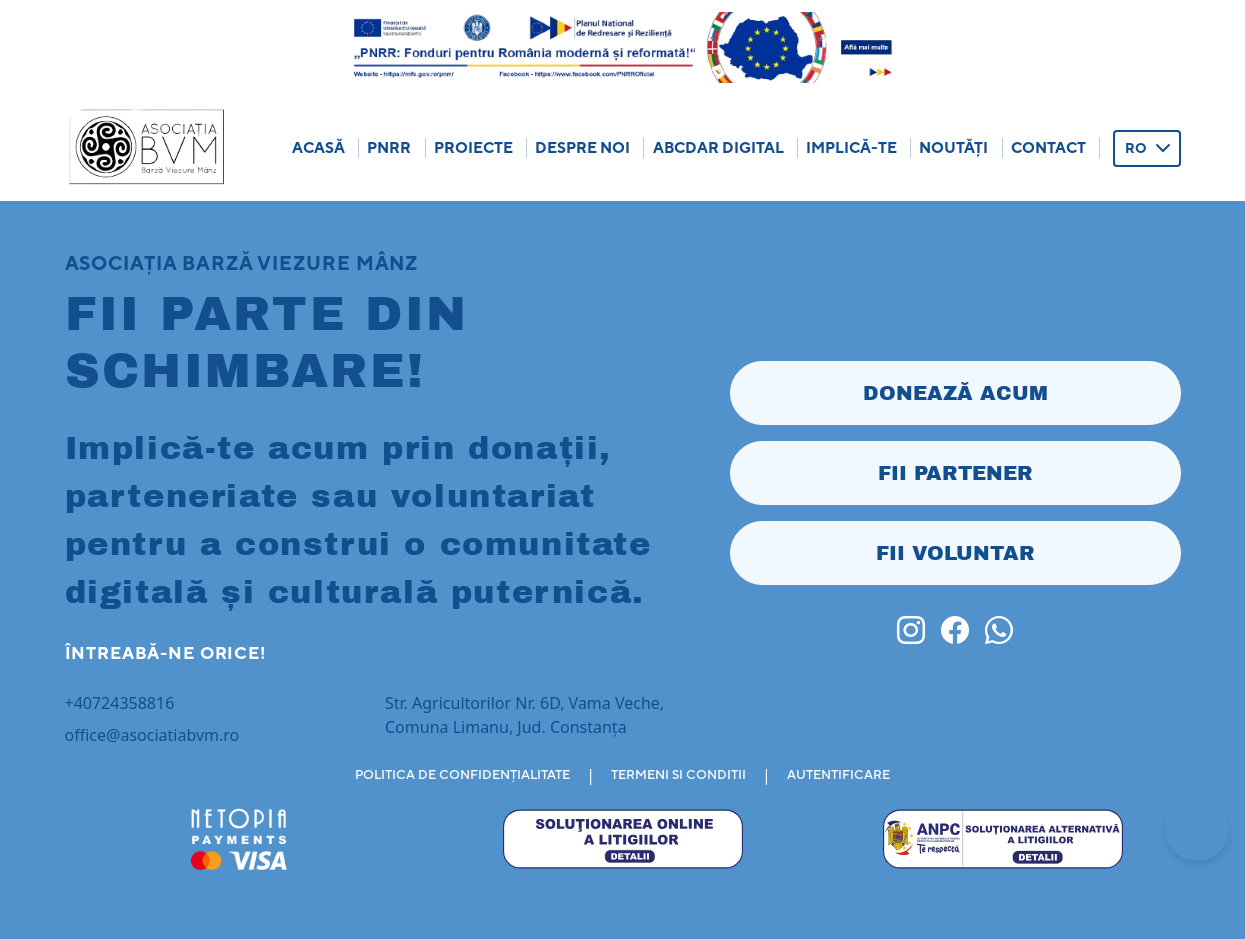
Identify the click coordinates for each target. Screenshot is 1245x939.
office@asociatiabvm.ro (152, 735)
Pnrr (389, 147)
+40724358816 (120, 703)
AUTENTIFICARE (838, 774)
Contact (1048, 147)
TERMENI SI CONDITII (678, 774)
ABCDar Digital (718, 147)
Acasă (318, 147)
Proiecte (473, 147)
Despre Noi (582, 147)
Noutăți (953, 147)
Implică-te (851, 147)
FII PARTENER (955, 473)
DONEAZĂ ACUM (955, 393)
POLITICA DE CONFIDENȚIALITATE (462, 774)
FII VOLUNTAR (955, 553)
